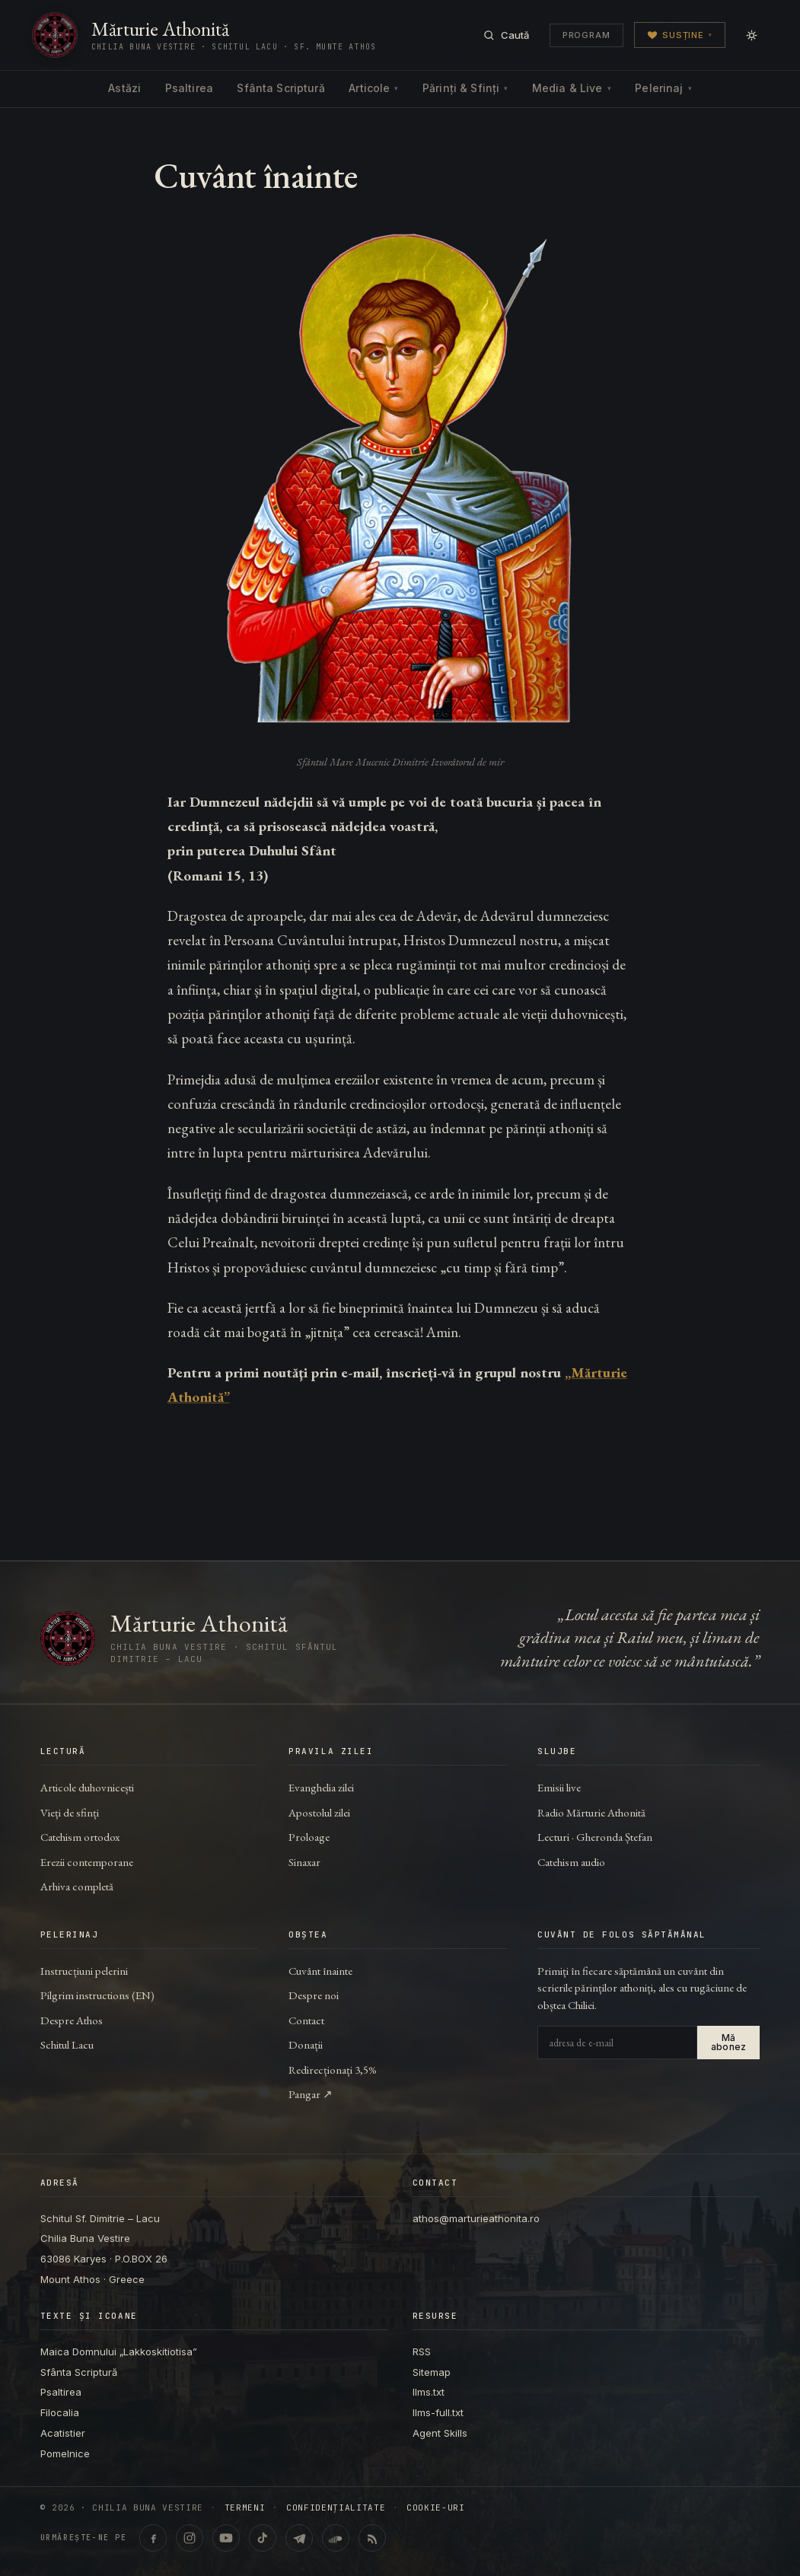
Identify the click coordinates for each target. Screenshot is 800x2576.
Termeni (245, 2508)
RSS (422, 2351)
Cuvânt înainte (320, 1970)
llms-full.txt (438, 2412)
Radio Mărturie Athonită (591, 1812)
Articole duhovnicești (87, 1787)
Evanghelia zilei (321, 1787)
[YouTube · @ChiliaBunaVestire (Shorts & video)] (226, 2538)
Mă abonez (728, 2042)
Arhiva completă (76, 1886)
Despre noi (313, 1995)
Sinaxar (304, 1862)
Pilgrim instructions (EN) (97, 1995)
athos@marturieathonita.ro (476, 2218)
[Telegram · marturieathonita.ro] (299, 2538)
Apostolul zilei (319, 1812)
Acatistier (62, 2433)
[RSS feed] (372, 2538)
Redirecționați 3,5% (332, 2069)
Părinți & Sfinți (465, 87)
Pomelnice (65, 2453)
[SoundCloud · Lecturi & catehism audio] (335, 2538)
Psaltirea (189, 87)
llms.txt (429, 2392)
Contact (306, 2020)
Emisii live (559, 1787)
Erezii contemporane (86, 1862)
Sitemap (432, 2372)
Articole (373, 87)
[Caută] (506, 35)
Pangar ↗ (310, 2094)
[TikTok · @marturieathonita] (262, 2538)
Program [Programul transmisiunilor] (586, 35)
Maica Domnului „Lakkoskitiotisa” (118, 2351)
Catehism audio (571, 1862)
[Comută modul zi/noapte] (752, 35)
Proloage (309, 1836)
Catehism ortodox (80, 1836)
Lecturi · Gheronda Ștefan (594, 1836)
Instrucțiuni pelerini (84, 1970)
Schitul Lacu (67, 2044)
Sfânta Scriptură (280, 87)
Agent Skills (440, 2433)
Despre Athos (71, 2020)
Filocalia (59, 2412)
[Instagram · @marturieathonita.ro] (189, 2538)
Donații (305, 2044)
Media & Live (571, 87)
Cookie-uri (435, 2508)
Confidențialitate (335, 2508)
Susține (679, 35)
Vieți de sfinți (69, 1812)
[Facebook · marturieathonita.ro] (153, 2538)
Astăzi (124, 87)
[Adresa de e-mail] (617, 2042)
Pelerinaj (663, 87)
